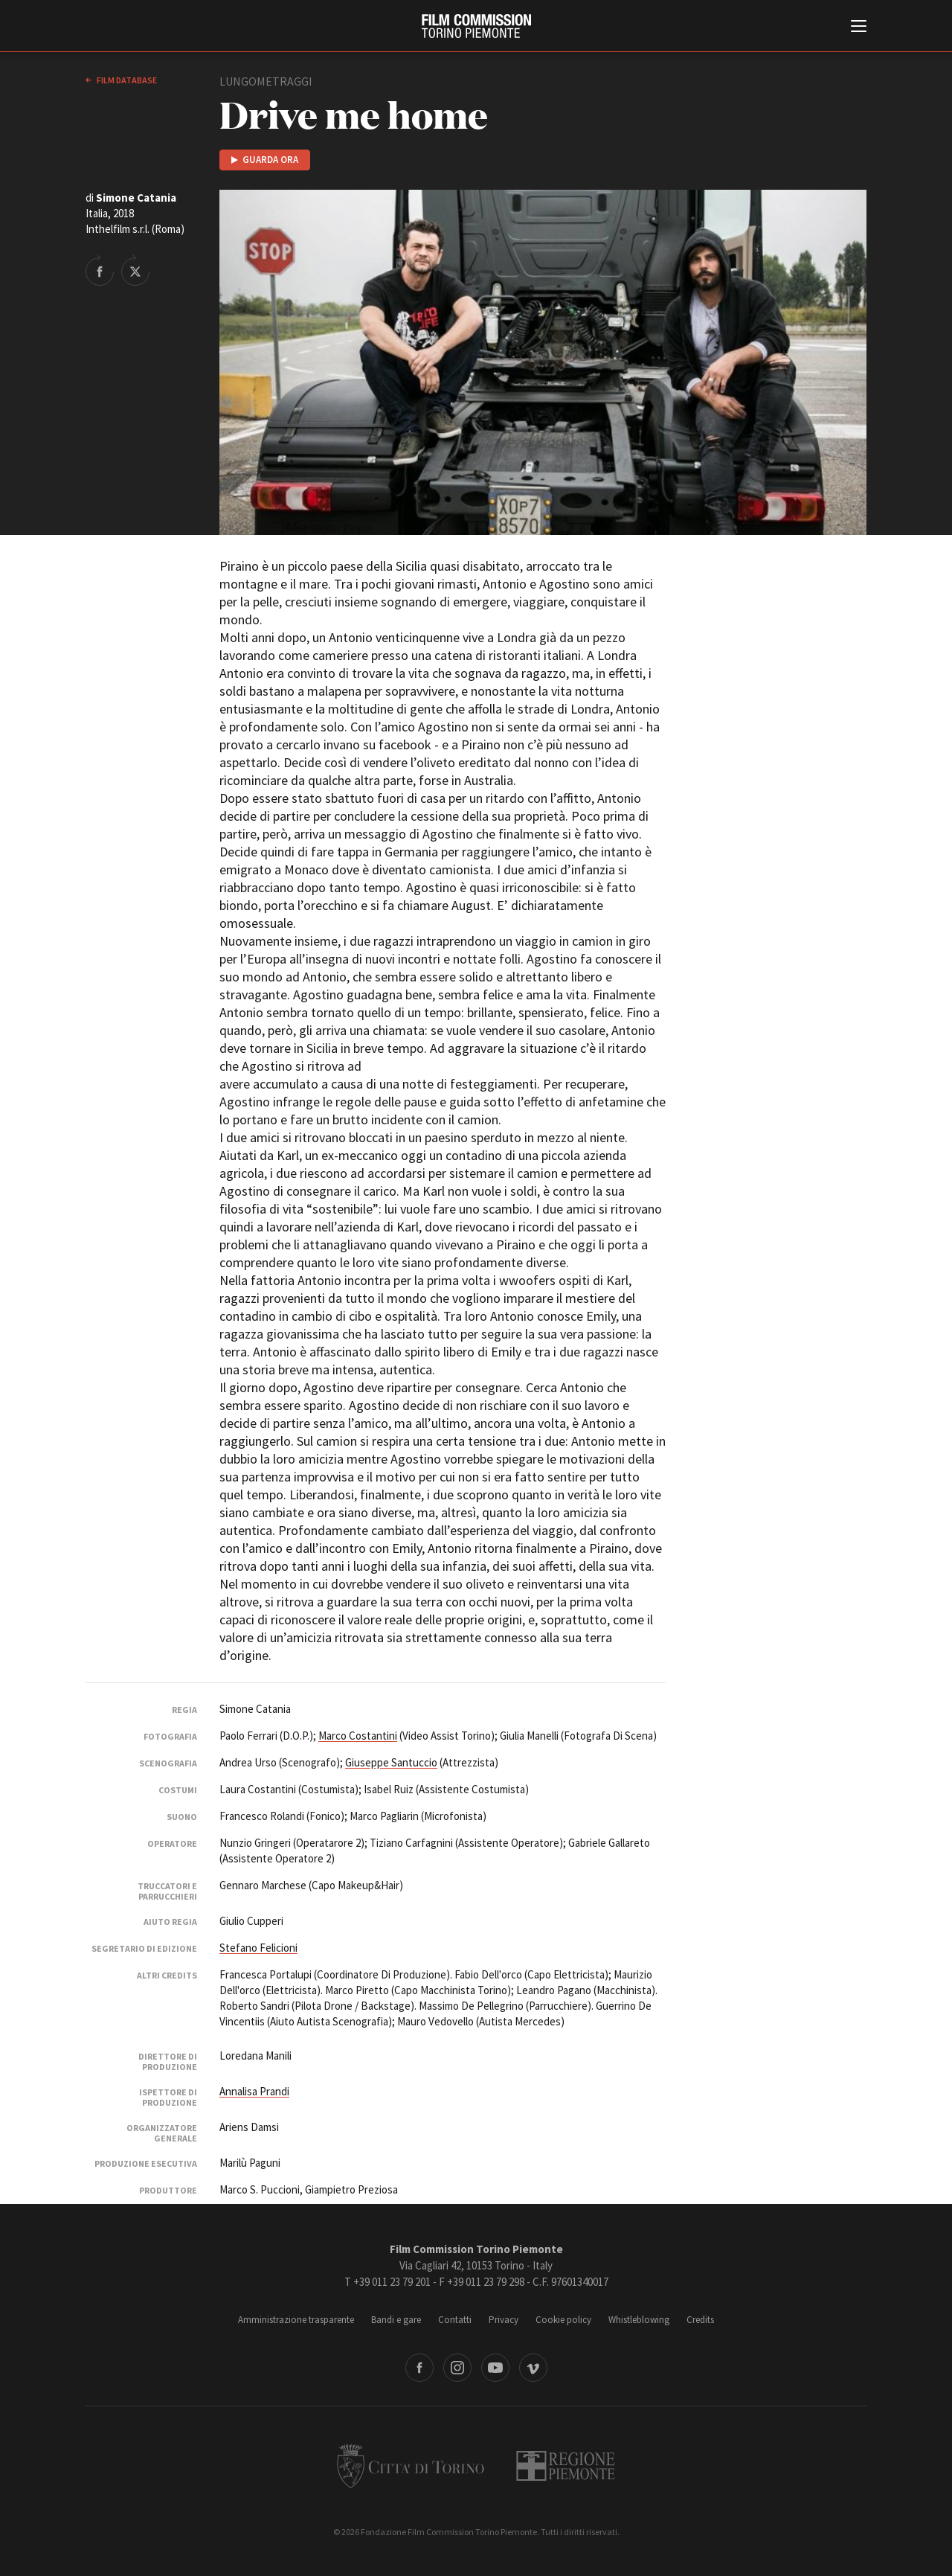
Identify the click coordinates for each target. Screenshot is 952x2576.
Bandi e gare (396, 2319)
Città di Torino (410, 2466)
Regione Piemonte (565, 2466)
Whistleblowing (638, 2319)
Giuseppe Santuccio (391, 1762)
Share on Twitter (135, 270)
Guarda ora (270, 159)
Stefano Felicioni (258, 1948)
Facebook (419, 2368)
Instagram (457, 2368)
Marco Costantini (357, 1735)
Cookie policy (563, 2319)
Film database (126, 80)
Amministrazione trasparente (296, 2319)
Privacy (503, 2319)
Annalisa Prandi (254, 2091)
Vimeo (533, 2368)
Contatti (455, 2319)
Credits (700, 2319)
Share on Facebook (100, 270)
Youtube (495, 2368)
